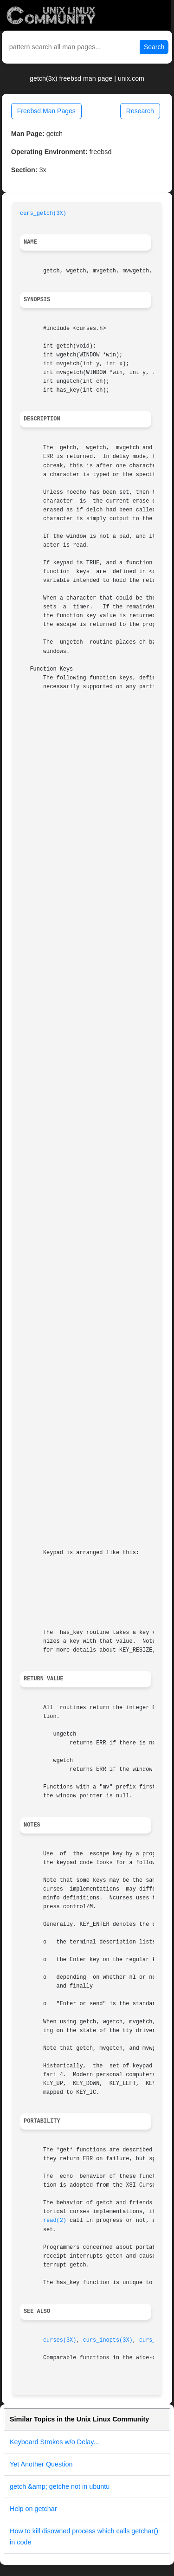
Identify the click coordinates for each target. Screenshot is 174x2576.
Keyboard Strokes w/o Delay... (54, 2442)
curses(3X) (59, 2340)
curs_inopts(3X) (108, 2340)
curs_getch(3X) (43, 213)
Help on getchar (33, 2508)
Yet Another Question (41, 2464)
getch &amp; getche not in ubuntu (60, 2486)
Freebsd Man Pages (46, 111)
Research (140, 111)
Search (154, 47)
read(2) (54, 2220)
